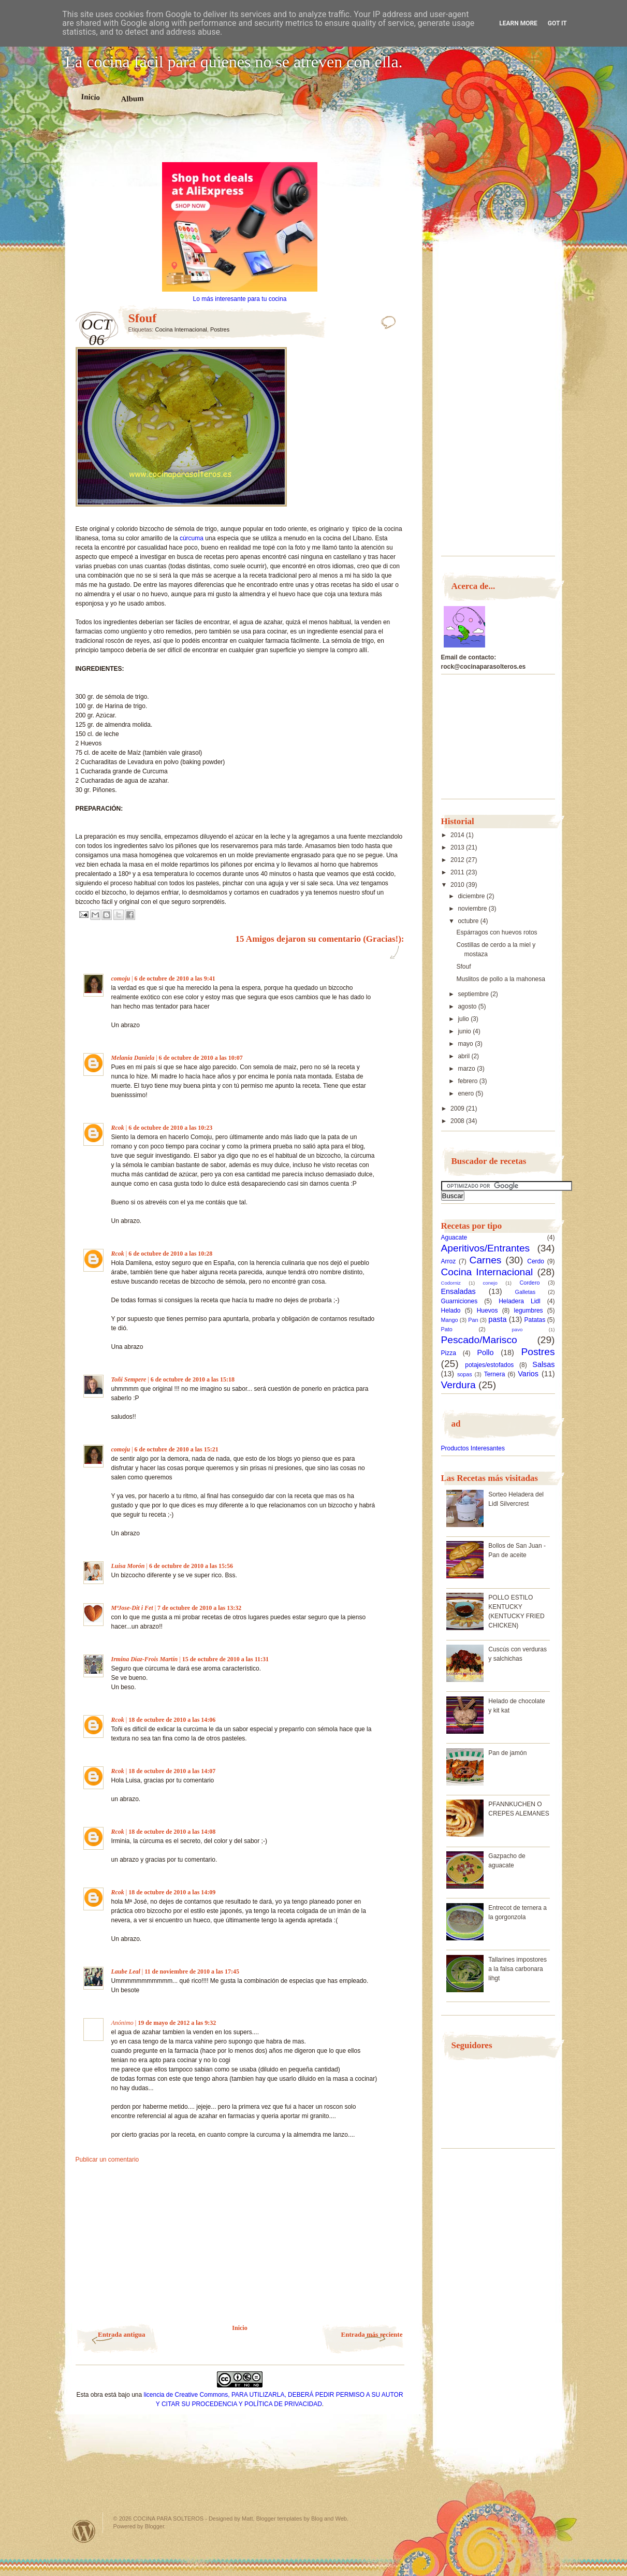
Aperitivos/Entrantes (485, 1248)
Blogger (154, 2526)
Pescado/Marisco (479, 1339)
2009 (458, 1108)
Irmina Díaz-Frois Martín (144, 1659)
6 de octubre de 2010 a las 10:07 (201, 1057)
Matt (247, 2518)
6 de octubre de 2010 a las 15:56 (191, 1566)
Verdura (458, 1384)
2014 (458, 835)
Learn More (518, 23)
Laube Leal (125, 1971)
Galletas (525, 1292)
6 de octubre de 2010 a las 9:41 (175, 978)
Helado (451, 1310)
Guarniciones (459, 1301)
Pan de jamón (507, 1753)
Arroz (448, 1261)
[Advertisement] (240, 144)
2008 (458, 1121)
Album (132, 98)
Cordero (529, 1282)
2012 (458, 860)
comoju (120, 978)
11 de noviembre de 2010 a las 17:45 (191, 1971)
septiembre (474, 994)
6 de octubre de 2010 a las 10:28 (170, 1253)
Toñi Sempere (129, 1379)
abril (464, 1056)
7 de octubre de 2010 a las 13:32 (199, 1607)
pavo (517, 1329)
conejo (490, 1283)
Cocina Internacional (181, 329)
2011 (458, 872)
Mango (449, 1320)
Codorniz (451, 1283)
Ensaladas (458, 1291)
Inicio (89, 97)
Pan (473, 1320)
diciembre (472, 896)
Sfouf (463, 966)
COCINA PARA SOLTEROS (168, 2518)
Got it (557, 23)
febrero (468, 1081)
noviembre (473, 908)
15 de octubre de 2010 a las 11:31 (225, 1659)
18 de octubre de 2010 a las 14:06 (171, 1719)
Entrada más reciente (372, 2334)
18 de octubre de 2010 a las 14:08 (171, 1831)
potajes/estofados (489, 1365)
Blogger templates (279, 2518)
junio (465, 1031)
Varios (528, 1374)
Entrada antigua (121, 2334)
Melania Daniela (133, 1057)
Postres (219, 329)
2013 (458, 847)
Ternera (494, 1374)
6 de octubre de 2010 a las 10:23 (170, 1127)
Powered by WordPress (83, 2531)
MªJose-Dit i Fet (132, 1607)
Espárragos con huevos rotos (496, 932)
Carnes (486, 1260)
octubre (469, 921)
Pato (447, 1329)
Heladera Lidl (520, 1301)
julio (464, 1019)
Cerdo (535, 1261)
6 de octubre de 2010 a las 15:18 (193, 1379)
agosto (468, 1006)
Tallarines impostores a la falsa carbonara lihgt (517, 1969)
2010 (458, 884)
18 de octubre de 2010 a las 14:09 (171, 1892)
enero (466, 1093)
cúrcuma (191, 538)
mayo (466, 1043)
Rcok (117, 1127)
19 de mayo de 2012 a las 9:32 (177, 2022)
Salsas (543, 1364)
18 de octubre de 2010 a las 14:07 (171, 1771)
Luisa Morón (128, 1566)
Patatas (535, 1319)
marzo (467, 1068)
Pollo (485, 1352)
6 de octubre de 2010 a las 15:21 (176, 1449)
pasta (497, 1319)
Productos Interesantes (473, 1448)
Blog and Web (329, 2518)
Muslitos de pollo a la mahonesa (500, 979)
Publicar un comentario (107, 2159)
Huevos (487, 1310)
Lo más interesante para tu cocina (240, 299)
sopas (464, 1374)
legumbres (528, 1310)
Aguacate (454, 1237)
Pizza (448, 1353)
